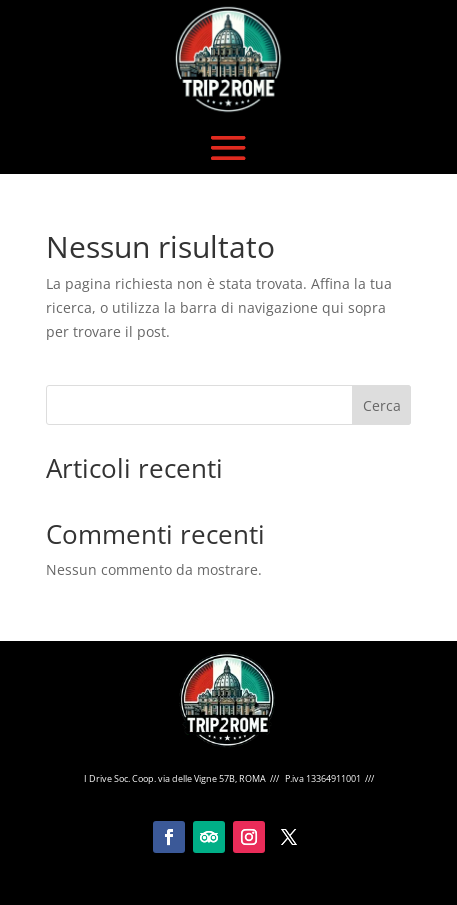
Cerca (382, 405)
